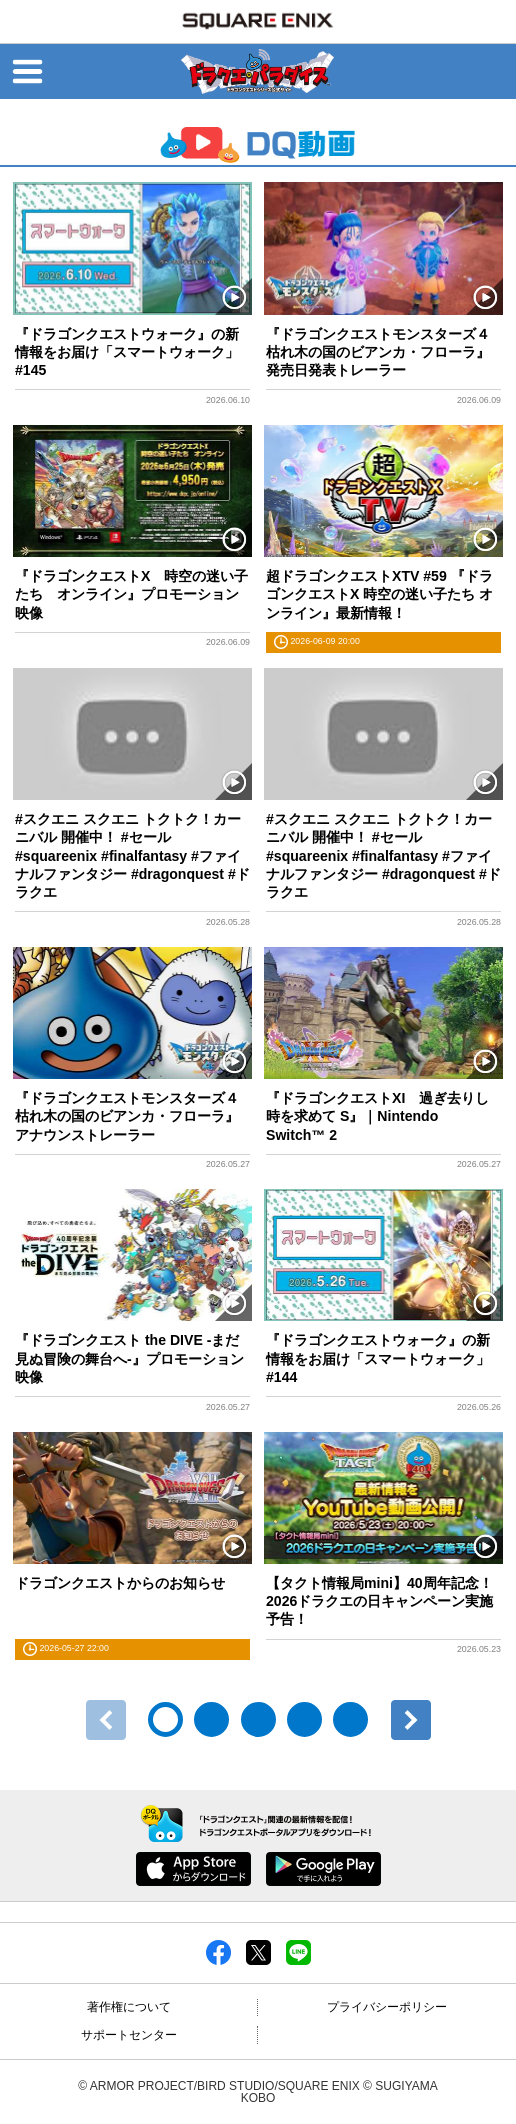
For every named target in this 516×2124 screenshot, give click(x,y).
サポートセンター (129, 2035)
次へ (411, 1720)
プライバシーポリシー (387, 2007)
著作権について (129, 2007)
